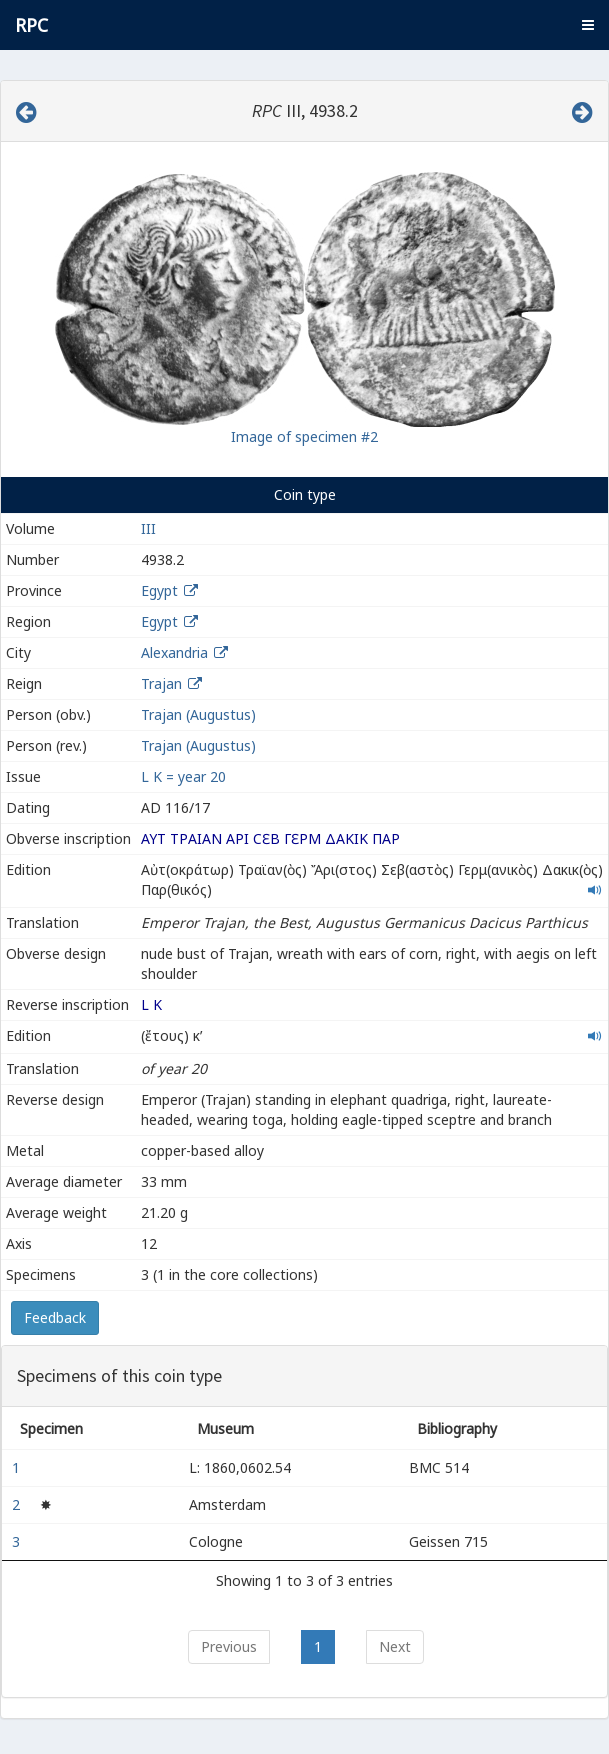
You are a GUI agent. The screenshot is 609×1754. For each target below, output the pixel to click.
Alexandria (174, 652)
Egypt (159, 590)
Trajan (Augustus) (198, 714)
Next (395, 1646)
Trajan (161, 683)
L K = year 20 (183, 776)
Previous (229, 1646)
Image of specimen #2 (304, 436)
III (148, 528)
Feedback (55, 1317)
